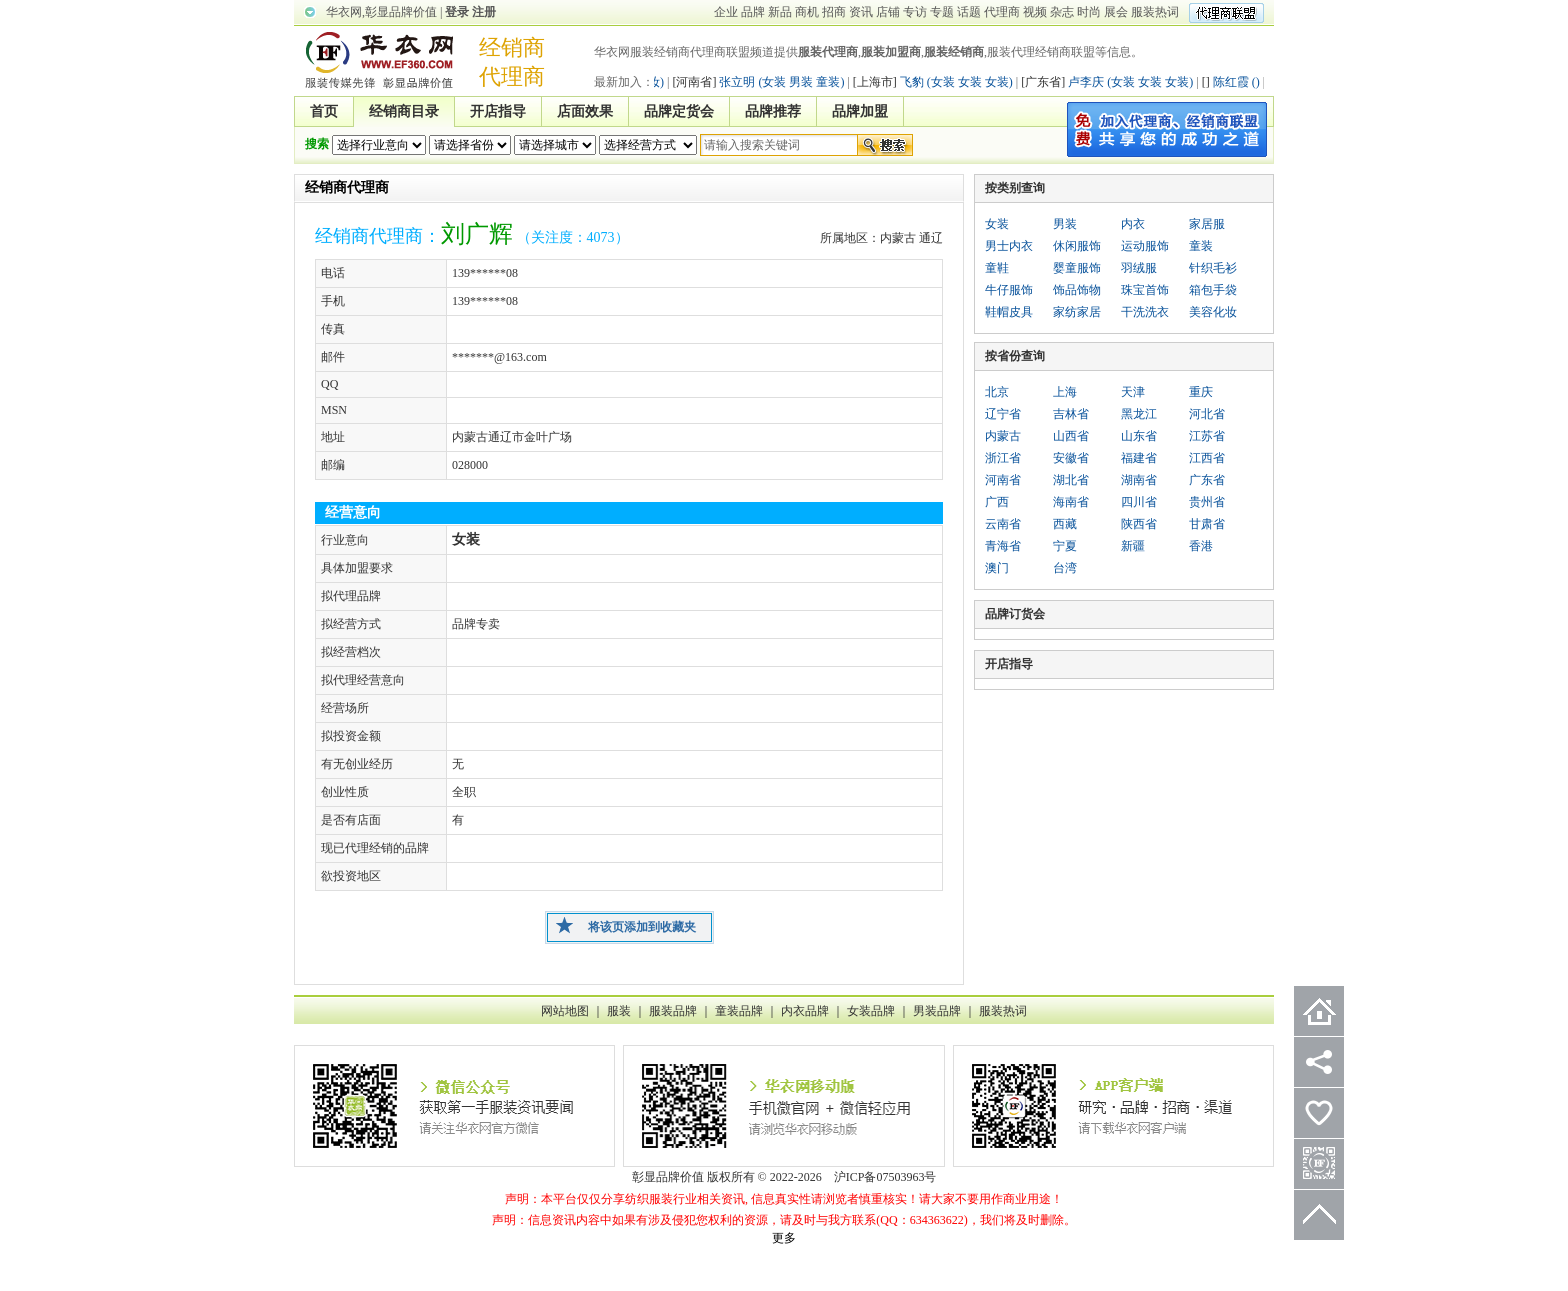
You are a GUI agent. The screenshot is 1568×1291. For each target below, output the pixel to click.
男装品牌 (937, 1011)
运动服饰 (1145, 246)
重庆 (1201, 392)
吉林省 (1071, 414)
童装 (1201, 246)
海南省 (1071, 502)
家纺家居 (1077, 312)
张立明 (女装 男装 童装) (764, 82)
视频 (1035, 12)
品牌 (753, 12)
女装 (997, 224)
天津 (1133, 392)
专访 (915, 12)
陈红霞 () (1237, 82)
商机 (807, 12)
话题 (969, 12)
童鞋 (997, 268)
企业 (726, 12)
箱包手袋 (1213, 290)
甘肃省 (1207, 524)
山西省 (1071, 436)
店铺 (888, 12)
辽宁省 (1003, 414)
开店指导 (498, 111)
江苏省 (1207, 436)
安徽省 (1071, 458)
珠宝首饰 (1145, 290)
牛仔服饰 (1009, 290)
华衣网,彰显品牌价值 (381, 12)
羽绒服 (1139, 268)
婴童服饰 (1077, 268)
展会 (1116, 12)
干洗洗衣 (1145, 312)
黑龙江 (1139, 414)
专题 (942, 12)
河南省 (1003, 480)
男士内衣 (1009, 246)
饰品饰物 (1077, 290)
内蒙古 (1003, 436)
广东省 (1207, 480)
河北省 (1207, 414)
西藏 (1065, 524)
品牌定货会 (679, 111)
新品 (780, 12)
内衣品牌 (805, 1011)
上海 (1065, 392)
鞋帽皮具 (1009, 312)
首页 (324, 111)
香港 (1201, 546)
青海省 (1003, 546)
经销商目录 (404, 111)
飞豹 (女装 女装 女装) (939, 82)
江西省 (1207, 458)
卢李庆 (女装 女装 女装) (1113, 82)
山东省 (1139, 436)
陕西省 (1139, 524)
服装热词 (1155, 12)
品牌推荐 (773, 111)
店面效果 (585, 111)
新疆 (1133, 546)
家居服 (1207, 224)
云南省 (1003, 524)
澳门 (997, 568)
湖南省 (1139, 480)
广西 (997, 502)
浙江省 (1003, 458)
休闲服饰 (1077, 246)
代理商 (1002, 12)
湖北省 (1071, 480)
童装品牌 (739, 1011)
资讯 (861, 12)
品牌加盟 (860, 111)
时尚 (1089, 12)
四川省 (1139, 502)
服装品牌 (673, 1011)
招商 (834, 12)
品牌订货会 (1015, 614)
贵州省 (1207, 502)
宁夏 (1065, 546)
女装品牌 (871, 1011)
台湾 (1065, 568)
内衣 (1133, 224)
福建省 (1139, 458)
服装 (619, 1011)
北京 (997, 392)
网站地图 (565, 1011)
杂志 (1062, 12)
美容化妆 (1213, 312)
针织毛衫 (1213, 268)
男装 (1065, 224)
